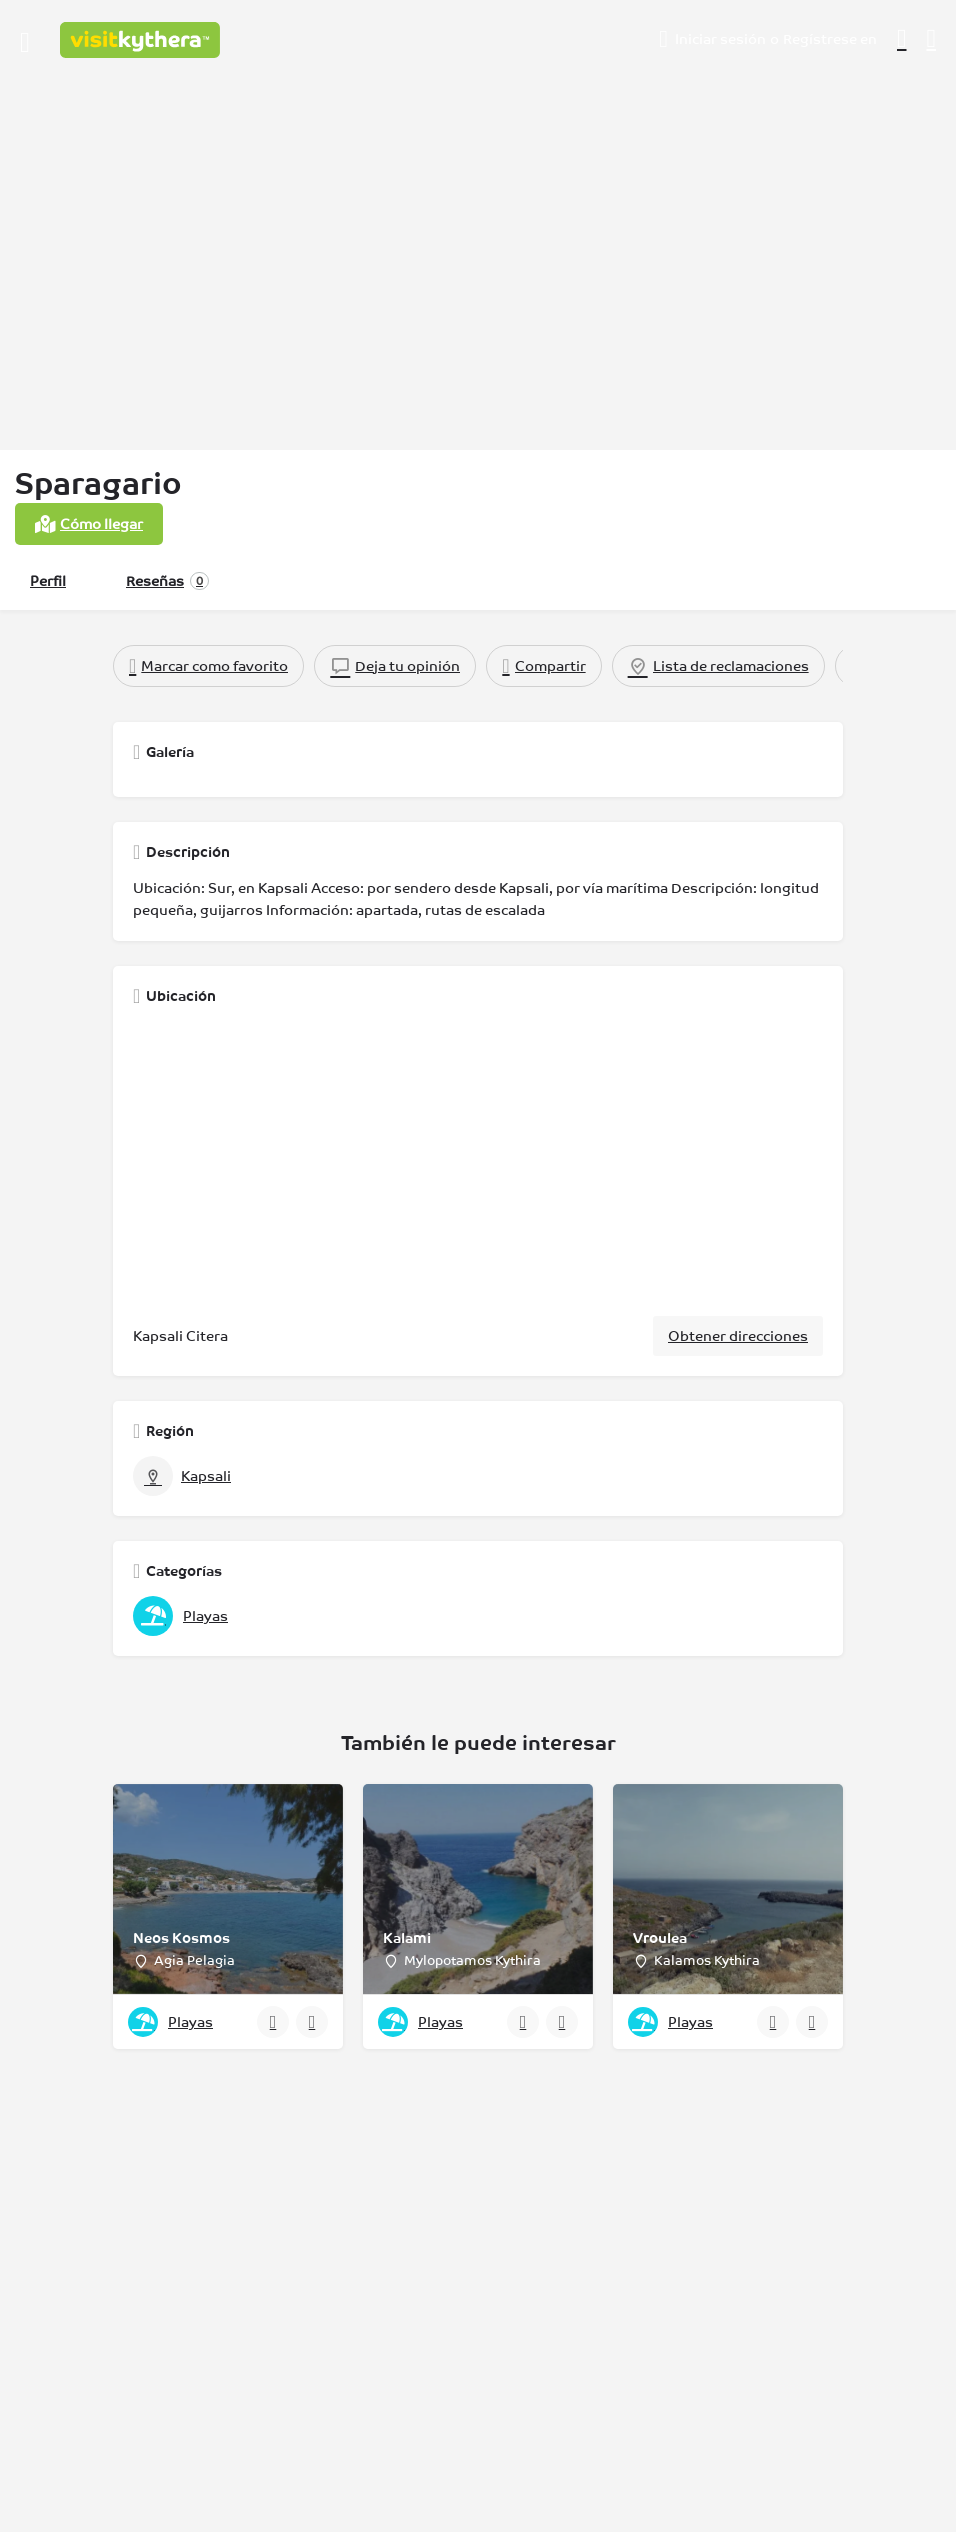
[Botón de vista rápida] (273, 2022)
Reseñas (167, 581)
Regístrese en (830, 39)
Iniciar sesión (720, 39)
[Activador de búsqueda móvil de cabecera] (932, 39)
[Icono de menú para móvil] (25, 40)
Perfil (48, 581)
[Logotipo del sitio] (142, 40)
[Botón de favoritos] (312, 2022)
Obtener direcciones (738, 1336)
